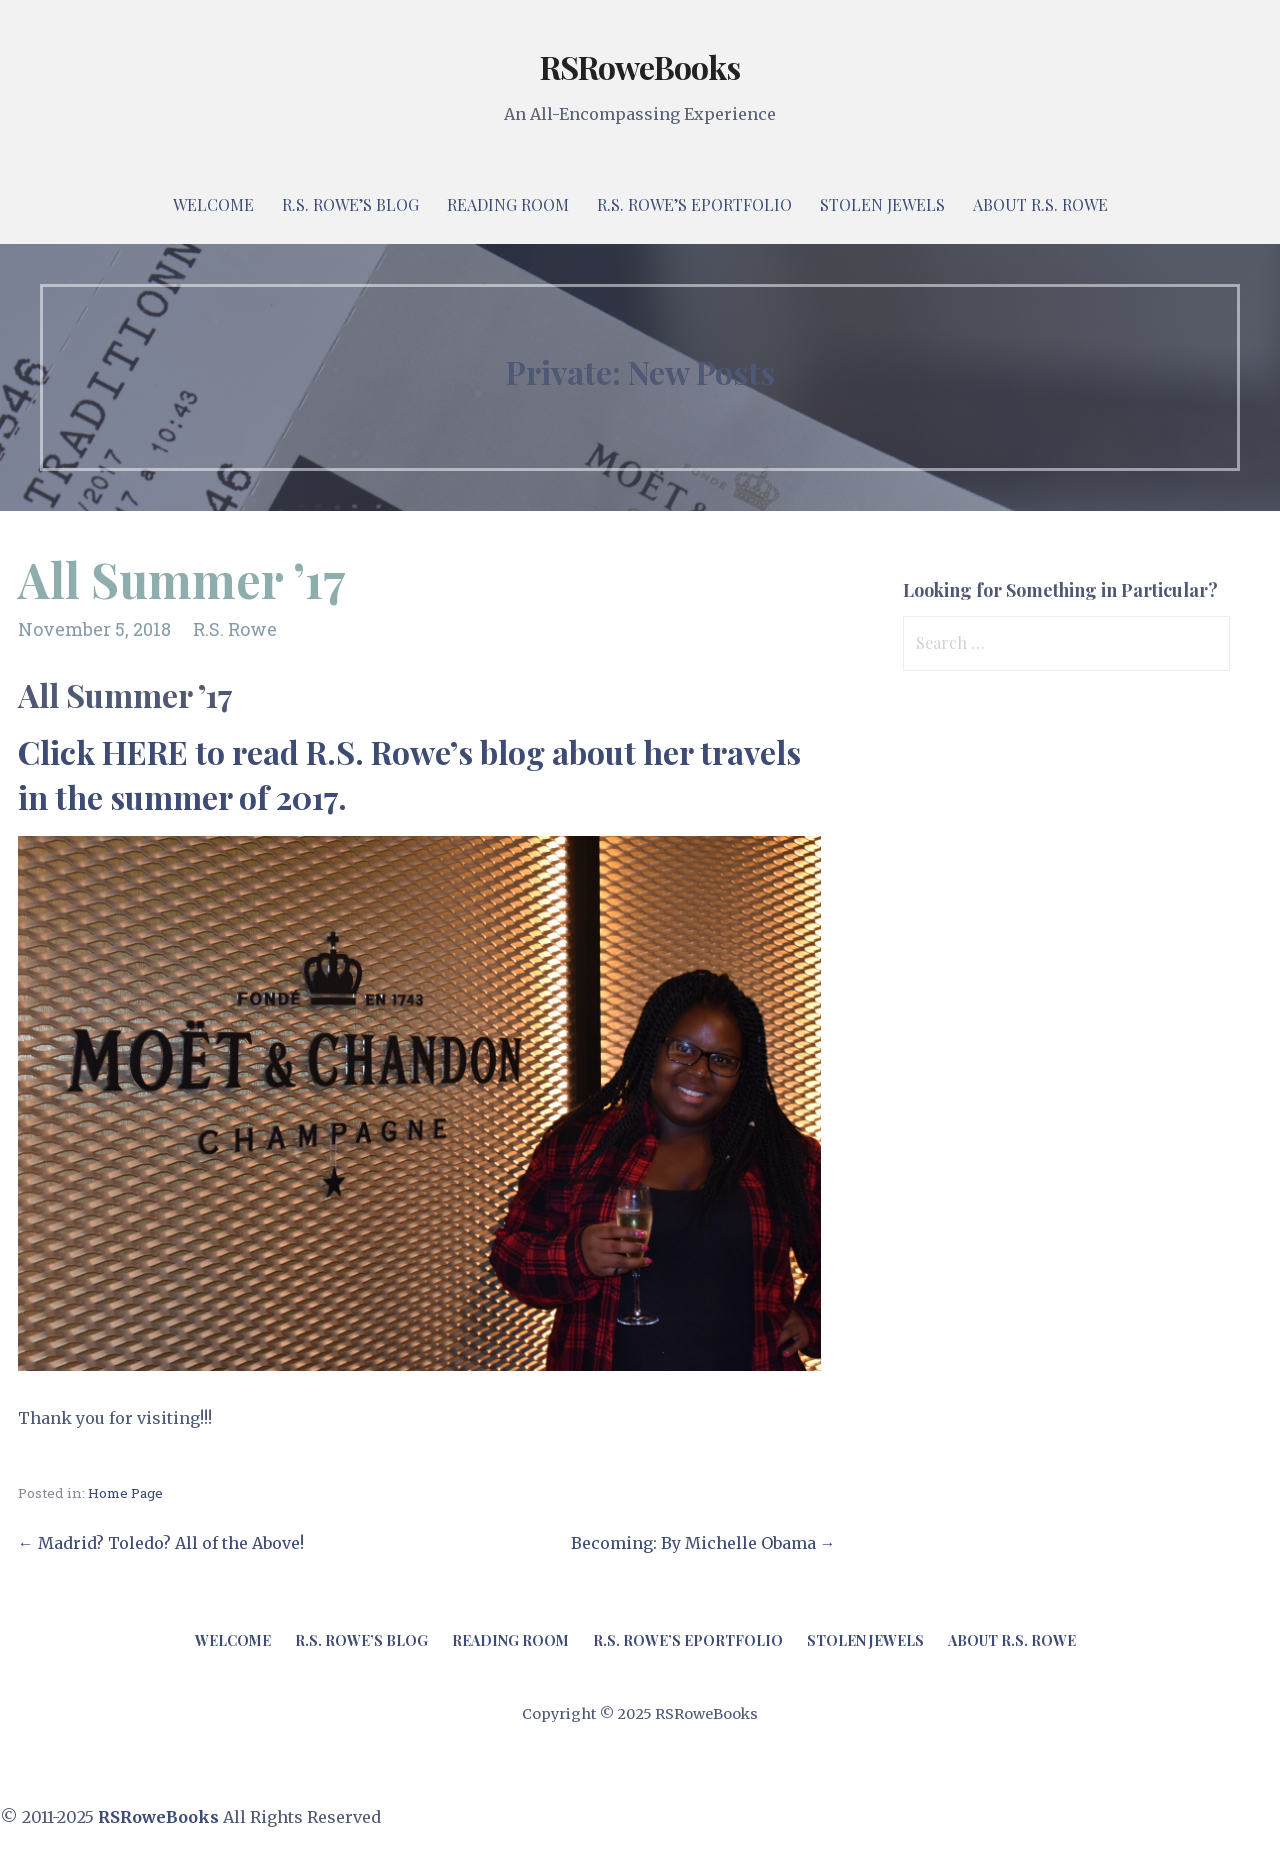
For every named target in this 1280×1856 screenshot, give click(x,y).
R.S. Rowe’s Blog (350, 204)
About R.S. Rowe (1040, 204)
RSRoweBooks (640, 66)
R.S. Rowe (235, 629)
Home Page (125, 1493)
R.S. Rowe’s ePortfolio (694, 204)
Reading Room (508, 204)
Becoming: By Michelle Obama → (703, 1543)
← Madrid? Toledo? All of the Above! (161, 1543)
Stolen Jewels (882, 204)
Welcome (213, 204)
